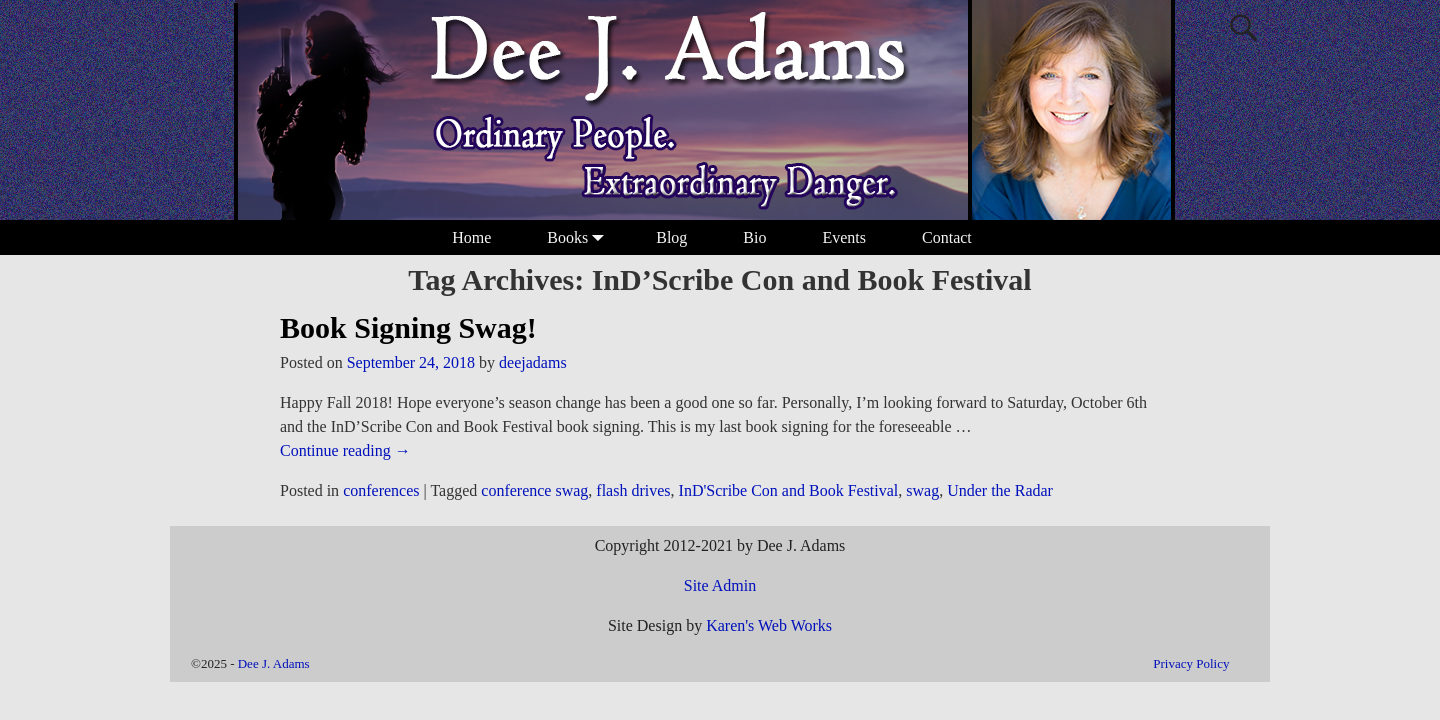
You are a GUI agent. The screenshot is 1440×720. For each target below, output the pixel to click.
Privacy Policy (1191, 663)
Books (579, 237)
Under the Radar (1000, 490)
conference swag (534, 490)
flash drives (633, 490)
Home (471, 237)
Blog (671, 237)
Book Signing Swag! (408, 327)
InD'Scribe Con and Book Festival (789, 490)
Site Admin (720, 585)
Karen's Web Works (769, 625)
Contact (947, 237)
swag (922, 490)
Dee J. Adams (274, 663)
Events (844, 237)
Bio (754, 237)
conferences (381, 490)
